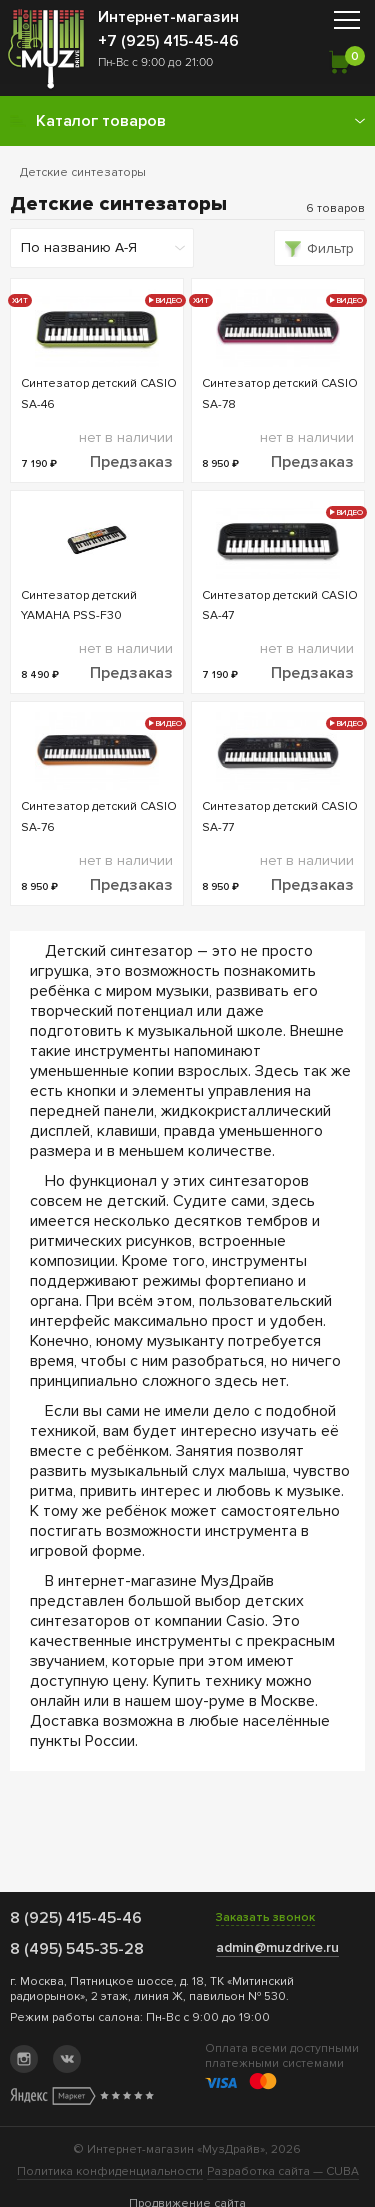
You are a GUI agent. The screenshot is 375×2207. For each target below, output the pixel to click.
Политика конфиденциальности (110, 2171)
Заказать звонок (265, 1917)
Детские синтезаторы (83, 172)
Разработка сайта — (283, 2171)
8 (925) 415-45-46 (76, 1918)
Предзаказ (131, 462)
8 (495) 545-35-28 (77, 1949)
